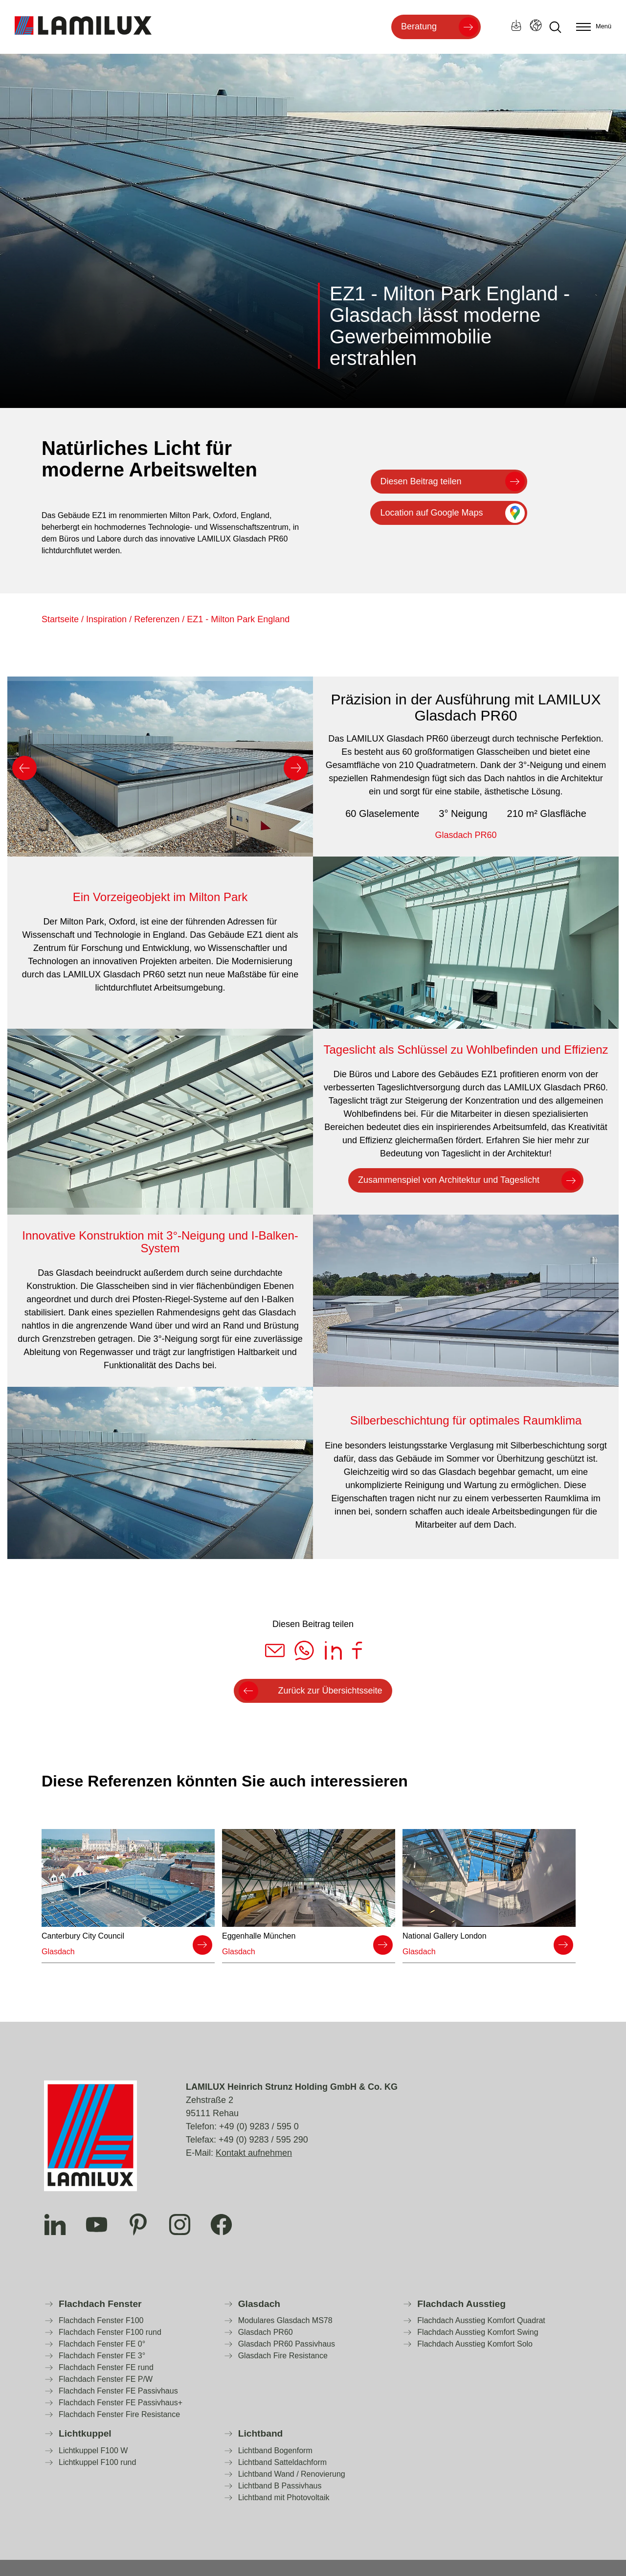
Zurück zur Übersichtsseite (330, 1690)
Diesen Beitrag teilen (421, 481)
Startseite (60, 619)
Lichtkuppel (85, 2433)
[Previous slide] (24, 768)
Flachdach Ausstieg (461, 2304)
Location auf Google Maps (431, 513)
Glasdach (259, 2304)
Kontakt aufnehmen (254, 2153)
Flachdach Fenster (100, 2304)
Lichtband (260, 2433)
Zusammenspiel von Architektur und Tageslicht (448, 1180)
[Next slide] (296, 768)
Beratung (419, 26)
